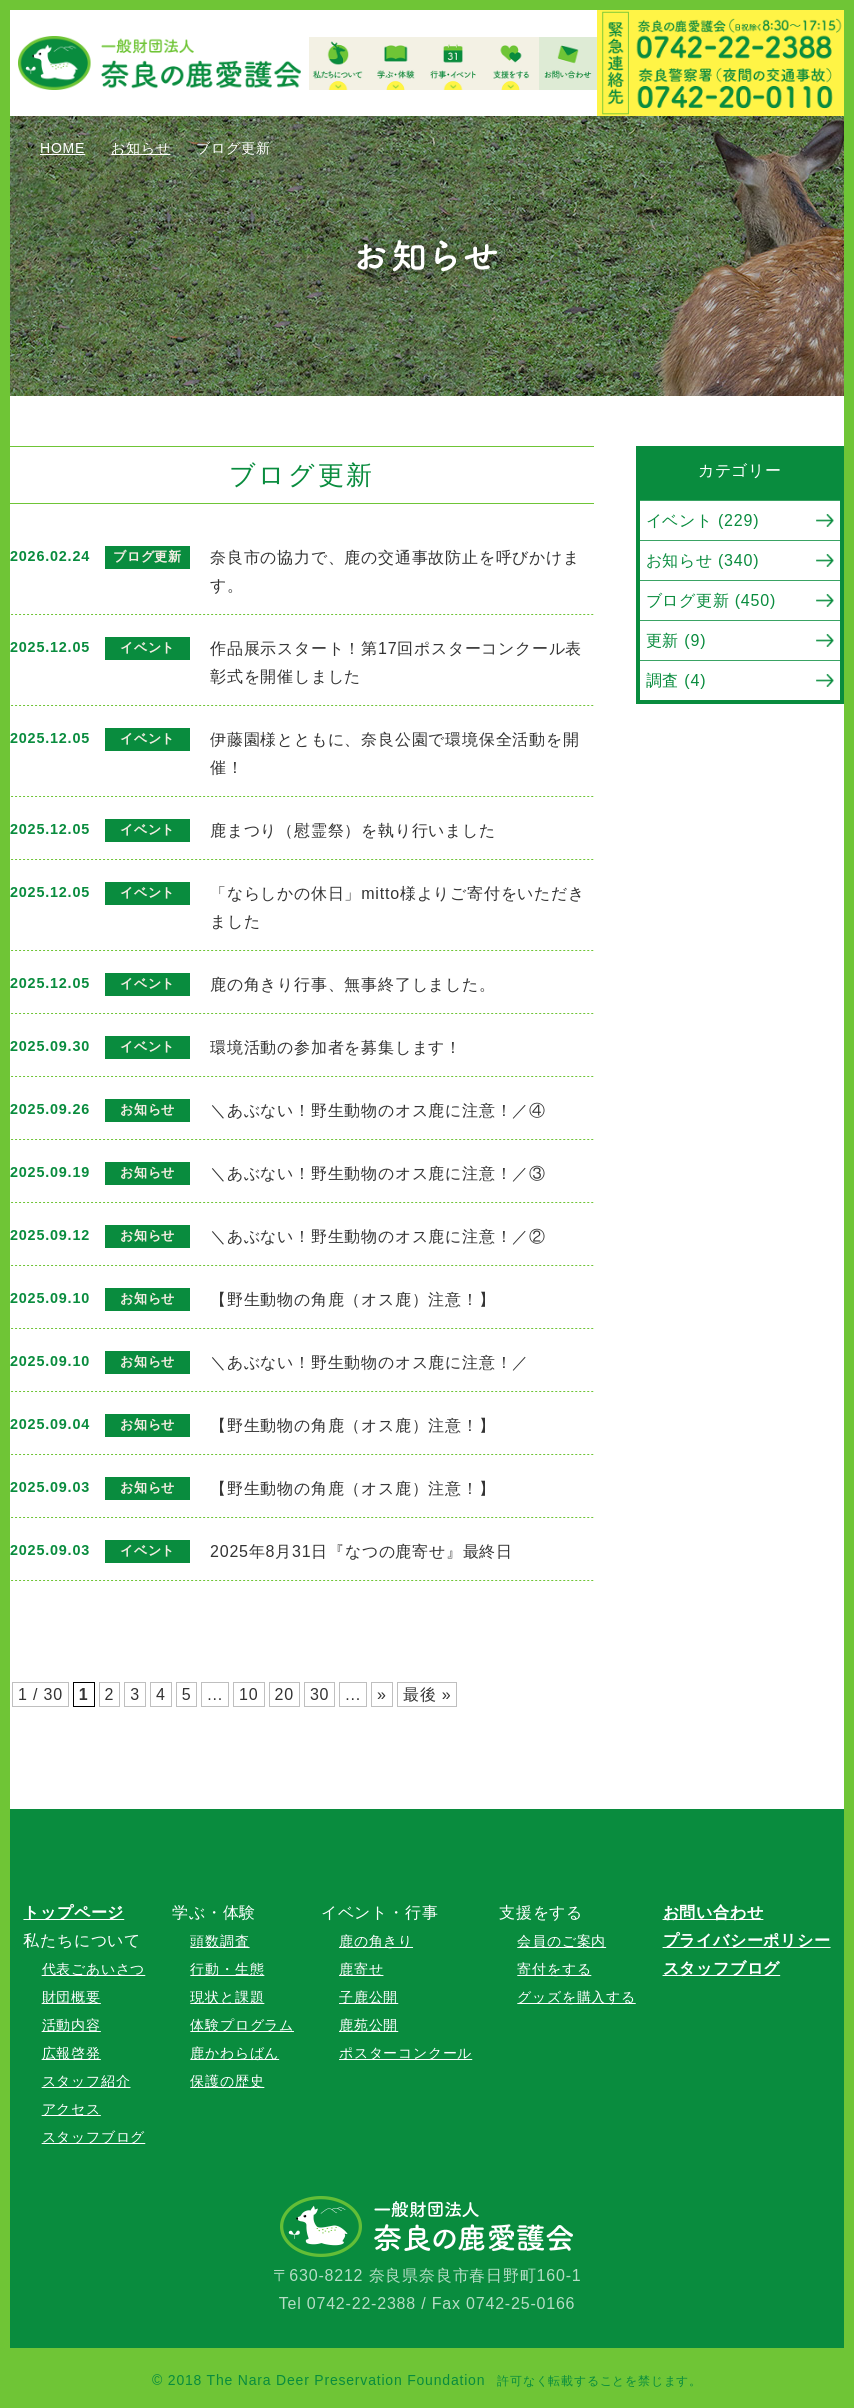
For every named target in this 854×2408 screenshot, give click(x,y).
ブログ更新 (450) (711, 600)
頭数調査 (219, 1941)
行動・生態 (227, 1969)
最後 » (427, 1694)
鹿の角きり (376, 1941)
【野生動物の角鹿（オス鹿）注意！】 (361, 1299)
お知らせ (140, 148)
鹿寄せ (361, 1969)
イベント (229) (703, 520)
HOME (62, 148)
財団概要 (71, 1997)
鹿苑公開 (368, 2025)
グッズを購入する (576, 1997)
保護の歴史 (227, 2081)
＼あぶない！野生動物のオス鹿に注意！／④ (378, 1110)
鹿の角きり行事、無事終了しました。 (353, 984)
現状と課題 (227, 1997)
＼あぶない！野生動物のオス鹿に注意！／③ (378, 1173)
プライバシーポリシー (747, 1940)
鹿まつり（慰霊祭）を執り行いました (353, 830)
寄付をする (554, 1969)
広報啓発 (71, 2053)
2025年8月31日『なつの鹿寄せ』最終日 (361, 1551)
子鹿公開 (368, 1997)
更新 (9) (676, 640)
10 (248, 1694)
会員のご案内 (561, 1941)
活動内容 (71, 2025)
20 (284, 1694)
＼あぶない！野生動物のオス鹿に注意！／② (378, 1236)
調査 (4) (676, 680)
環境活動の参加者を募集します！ (336, 1047)
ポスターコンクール (405, 2053)
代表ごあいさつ (94, 1969)
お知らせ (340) (703, 560)
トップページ (73, 1912)
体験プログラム (242, 2025)
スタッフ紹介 (86, 2081)
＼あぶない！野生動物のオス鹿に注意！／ (369, 1362)
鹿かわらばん (234, 2053)
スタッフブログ (94, 2137)
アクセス (71, 2109)
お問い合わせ (713, 1912)
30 (319, 1694)
